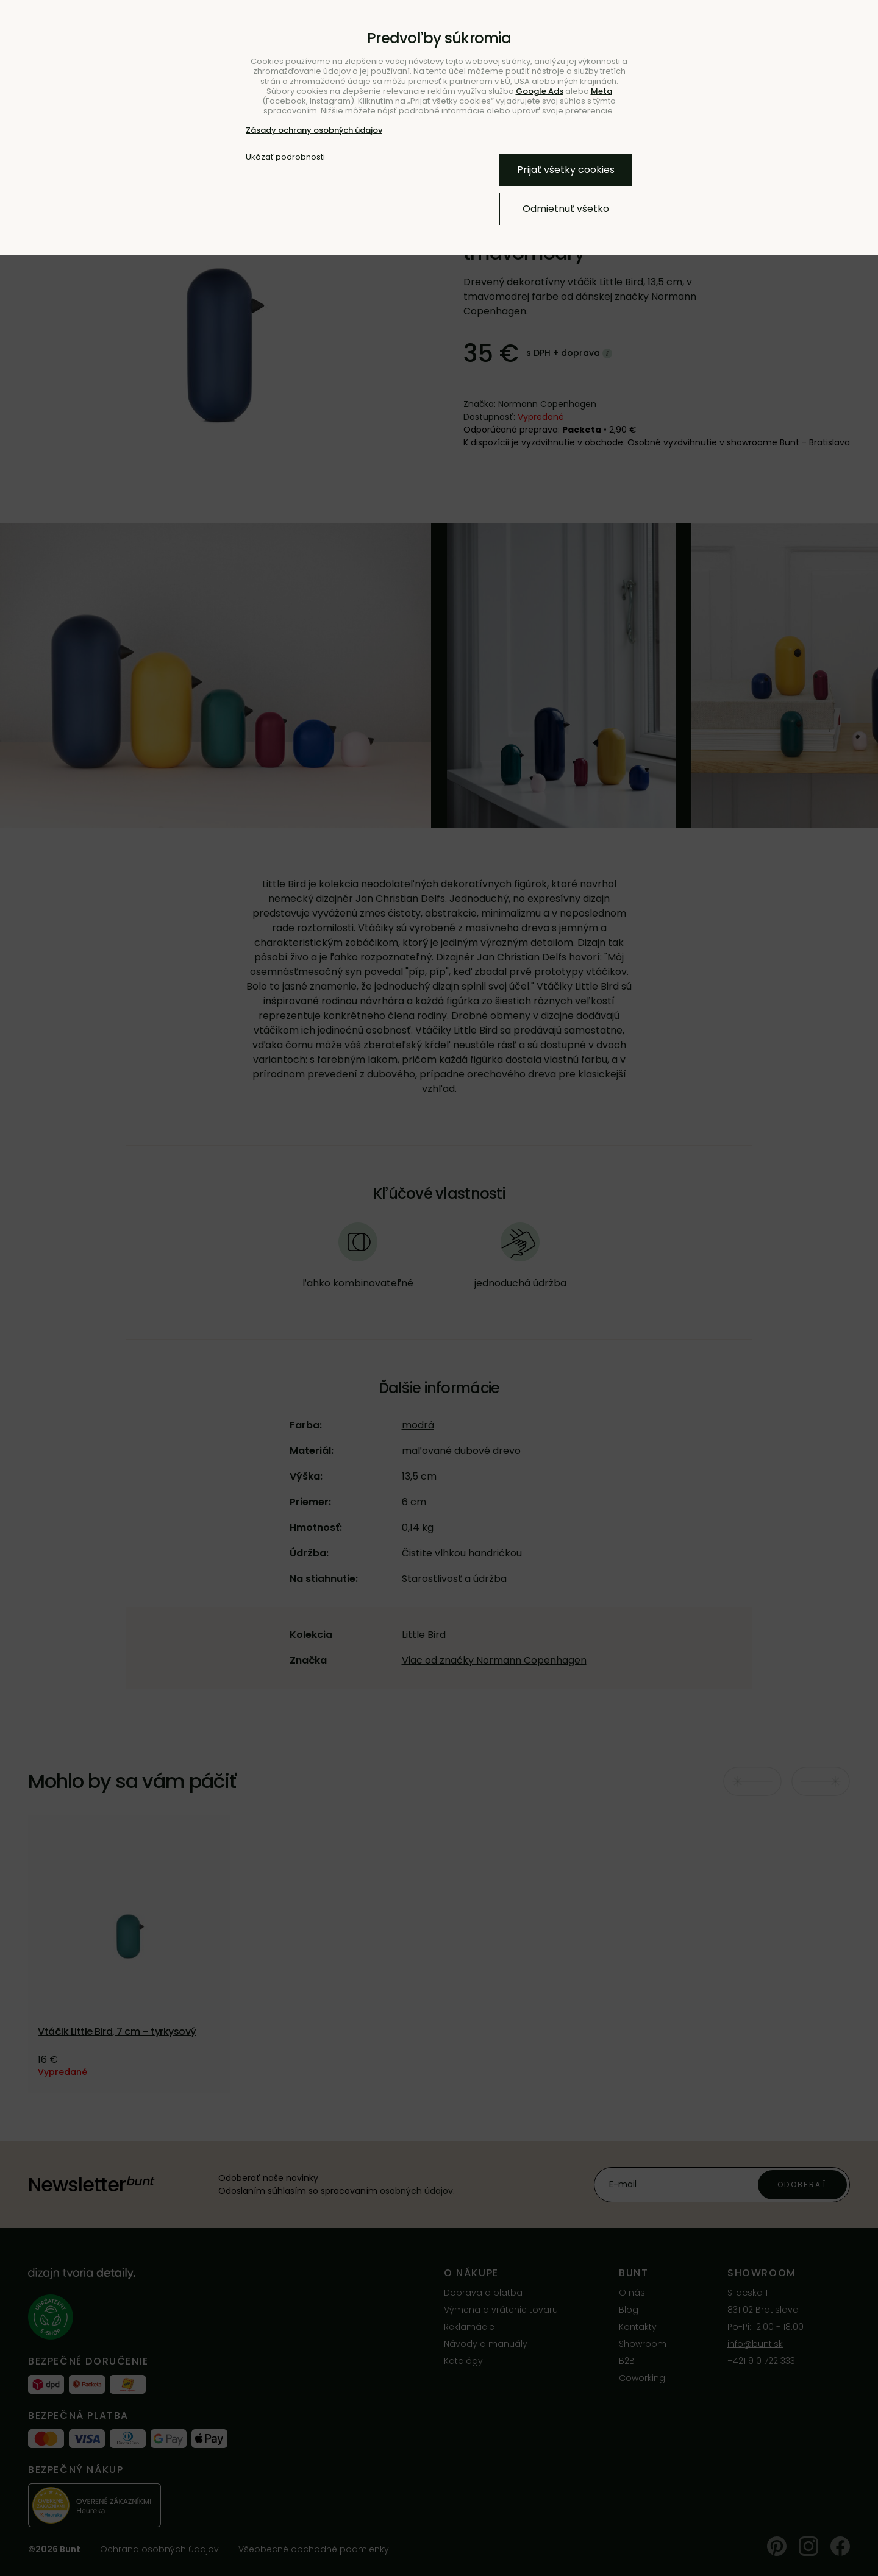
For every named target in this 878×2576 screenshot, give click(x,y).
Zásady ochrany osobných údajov (314, 130)
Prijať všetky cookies (566, 170)
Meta (601, 91)
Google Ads (539, 91)
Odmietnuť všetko (566, 209)
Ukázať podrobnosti (285, 157)
